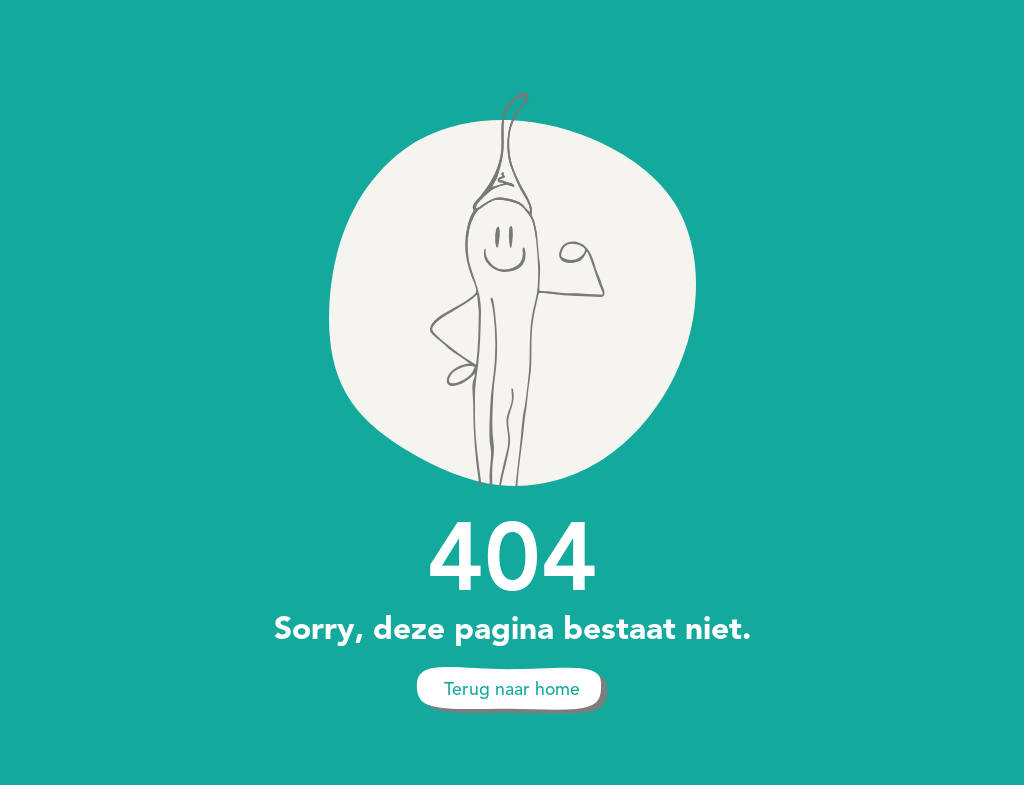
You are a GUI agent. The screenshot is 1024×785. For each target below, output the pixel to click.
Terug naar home (512, 689)
